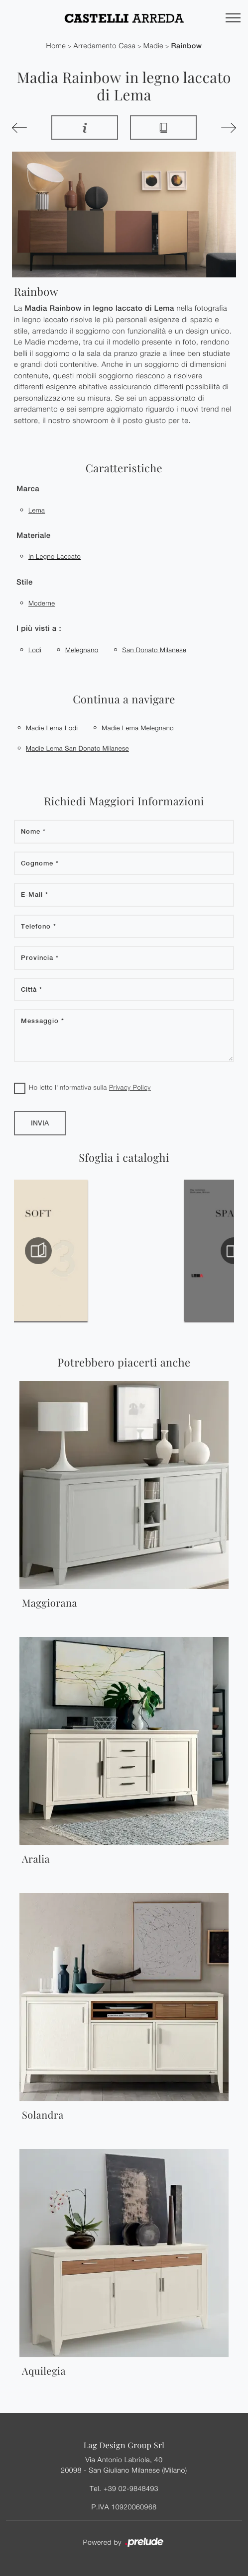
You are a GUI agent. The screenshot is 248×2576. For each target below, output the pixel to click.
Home (56, 46)
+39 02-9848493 (131, 2488)
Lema (36, 510)
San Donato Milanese (154, 650)
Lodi (34, 650)
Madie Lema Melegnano (138, 728)
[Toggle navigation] (233, 18)
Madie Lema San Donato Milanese (77, 748)
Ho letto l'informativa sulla (90, 1087)
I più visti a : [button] (38, 628)
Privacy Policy (130, 1087)
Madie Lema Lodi (52, 728)
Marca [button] (27, 489)
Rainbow (186, 46)
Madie (153, 46)
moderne (41, 603)
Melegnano (81, 650)
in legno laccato (54, 556)
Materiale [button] (33, 535)
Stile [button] (24, 582)
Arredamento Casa (105, 46)
